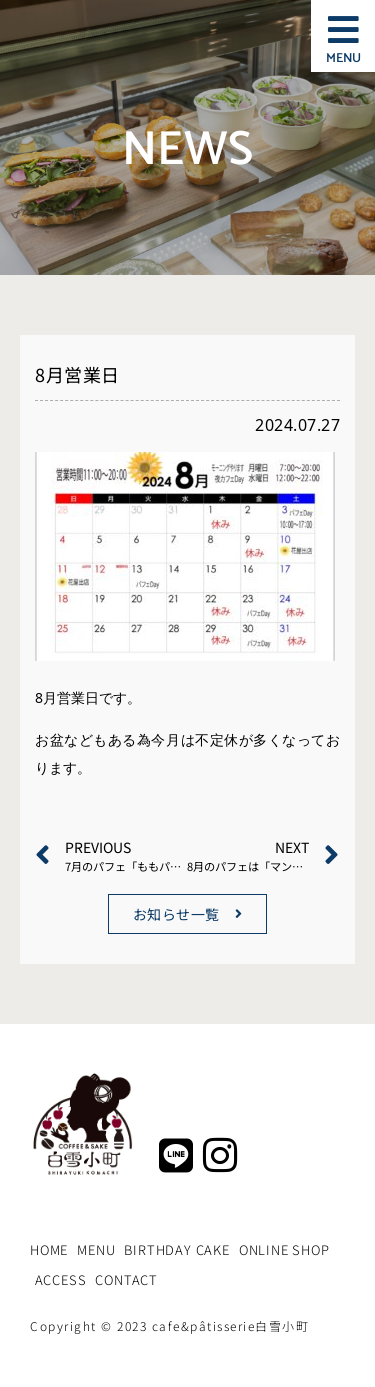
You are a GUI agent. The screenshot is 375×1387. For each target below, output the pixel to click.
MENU (96, 1249)
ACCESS (61, 1279)
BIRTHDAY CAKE (176, 1249)
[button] (343, 31)
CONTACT (126, 1279)
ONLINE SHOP (284, 1249)
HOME (49, 1249)
